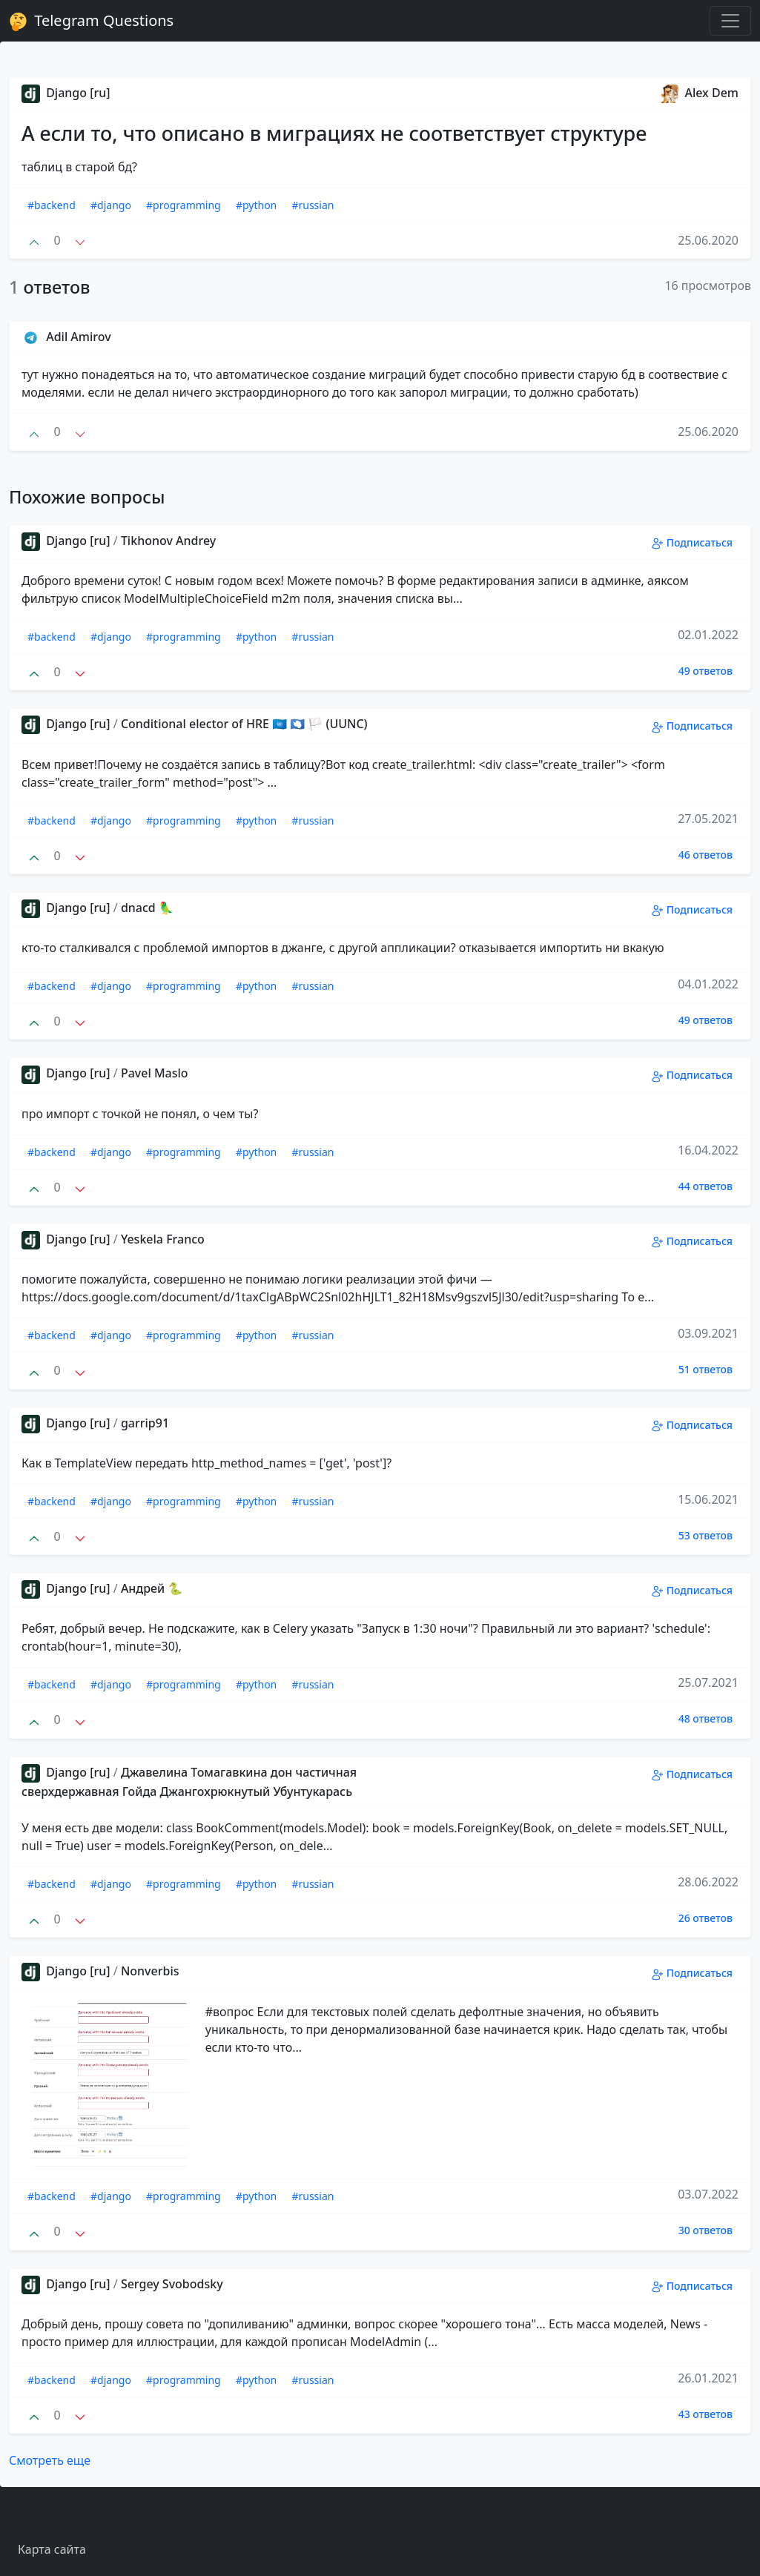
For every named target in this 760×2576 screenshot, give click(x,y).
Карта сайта (52, 2549)
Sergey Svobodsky (172, 2284)
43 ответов (705, 2414)
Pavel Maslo (154, 1073)
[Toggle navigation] (730, 21)
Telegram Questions (91, 20)
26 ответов (705, 1918)
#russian (312, 205)
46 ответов (705, 855)
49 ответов (705, 671)
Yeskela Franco (163, 1239)
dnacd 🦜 (147, 907)
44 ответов (705, 1186)
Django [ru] (66, 93)
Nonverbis (150, 1971)
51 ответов (705, 1369)
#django (110, 205)
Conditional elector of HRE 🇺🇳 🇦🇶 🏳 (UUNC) (244, 724)
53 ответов (705, 1535)
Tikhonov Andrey (168, 540)
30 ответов (705, 2230)
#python (256, 205)
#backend (51, 205)
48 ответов (705, 1718)
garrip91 (145, 1423)
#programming (183, 205)
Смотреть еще (49, 2460)
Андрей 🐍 (151, 1588)
